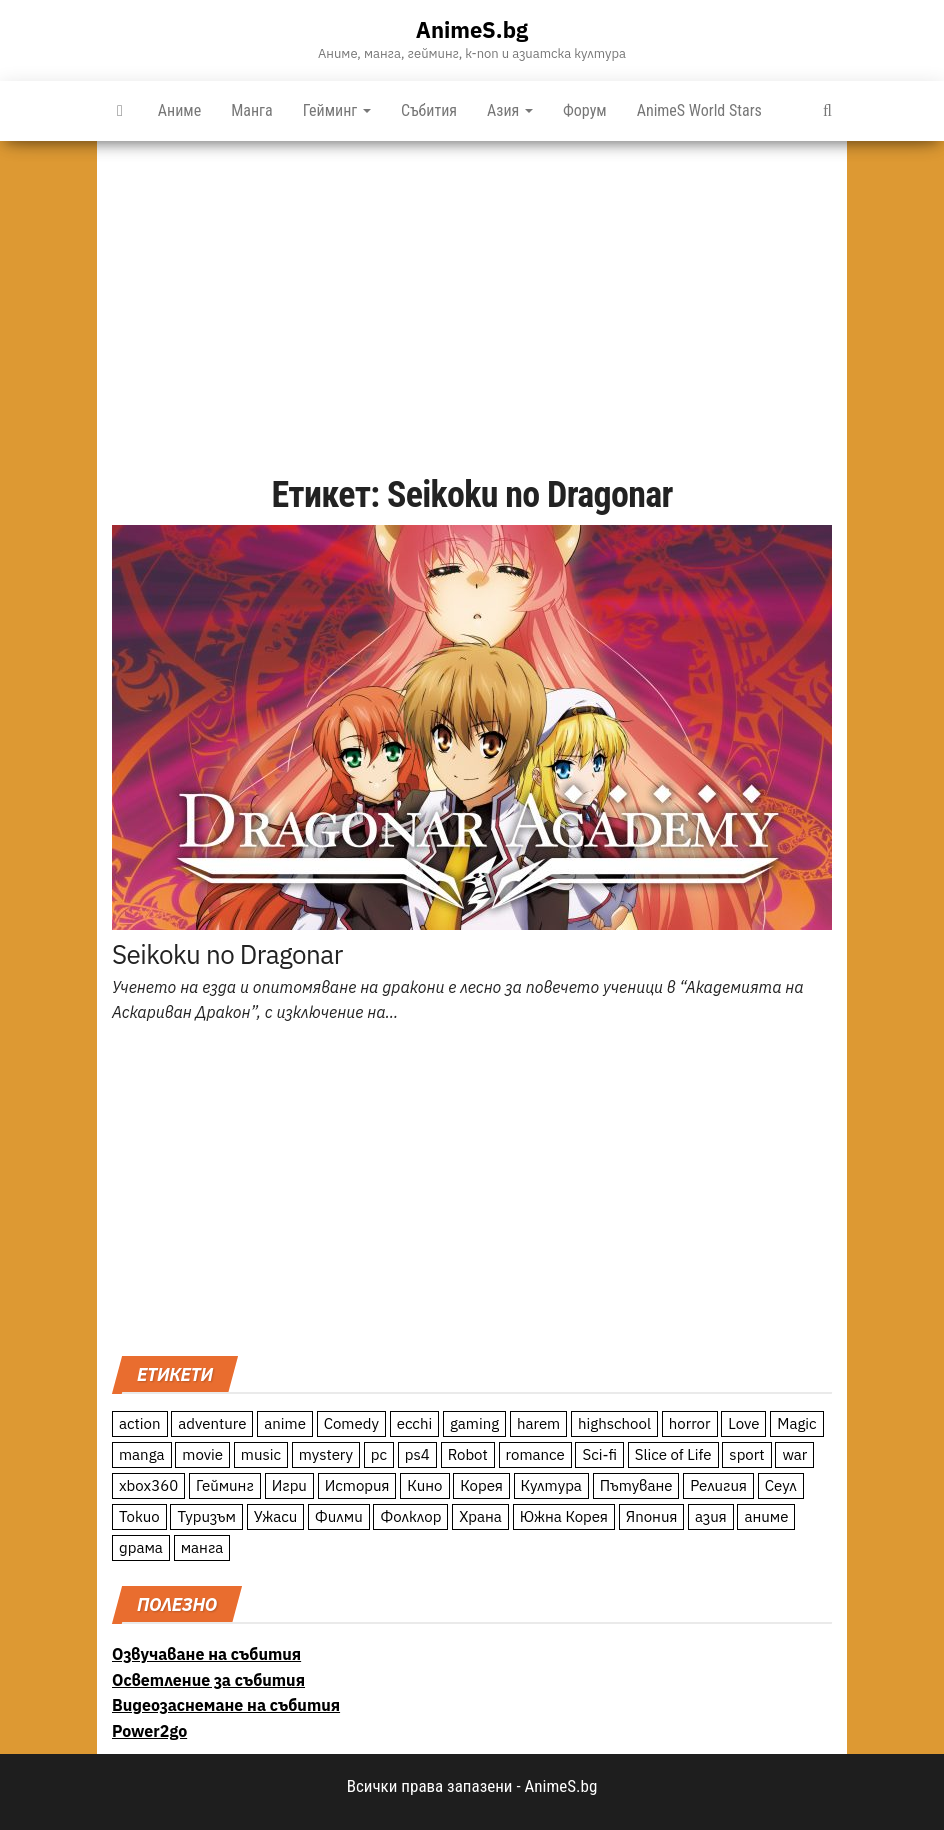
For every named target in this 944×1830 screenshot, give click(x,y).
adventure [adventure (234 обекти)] (212, 1423)
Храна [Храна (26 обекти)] (480, 1516)
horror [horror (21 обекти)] (690, 1423)
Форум (585, 110)
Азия (510, 110)
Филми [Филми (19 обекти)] (339, 1516)
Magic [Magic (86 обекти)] (796, 1423)
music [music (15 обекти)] (261, 1454)
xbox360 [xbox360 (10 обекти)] (148, 1485)
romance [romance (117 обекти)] (535, 1454)
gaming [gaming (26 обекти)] (474, 1423)
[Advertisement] (472, 291)
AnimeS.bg (472, 29)
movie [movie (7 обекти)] (202, 1454)
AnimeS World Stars (699, 110)
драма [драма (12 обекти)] (141, 1547)
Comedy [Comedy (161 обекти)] (351, 1423)
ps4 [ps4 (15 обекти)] (417, 1454)
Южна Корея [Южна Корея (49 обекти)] (564, 1516)
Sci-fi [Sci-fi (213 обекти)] (599, 1454)
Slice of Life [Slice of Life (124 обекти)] (673, 1454)
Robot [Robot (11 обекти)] (468, 1454)
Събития (429, 110)
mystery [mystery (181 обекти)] (326, 1454)
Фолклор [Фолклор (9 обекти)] (410, 1516)
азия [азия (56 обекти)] (711, 1516)
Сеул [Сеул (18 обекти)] (781, 1485)
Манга (252, 110)
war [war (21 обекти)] (794, 1454)
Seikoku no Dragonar (227, 954)
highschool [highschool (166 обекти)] (614, 1423)
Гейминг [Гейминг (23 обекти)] (225, 1485)
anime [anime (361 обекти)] (285, 1423)
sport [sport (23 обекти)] (746, 1454)
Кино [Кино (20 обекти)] (424, 1485)
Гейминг (337, 110)
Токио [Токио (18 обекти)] (139, 1516)
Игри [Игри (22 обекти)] (289, 1485)
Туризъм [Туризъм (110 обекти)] (206, 1516)
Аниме (179, 110)
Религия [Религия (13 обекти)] (718, 1485)
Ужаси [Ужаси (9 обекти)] (276, 1516)
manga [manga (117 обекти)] (142, 1454)
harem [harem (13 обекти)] (538, 1423)
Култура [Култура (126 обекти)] (551, 1485)
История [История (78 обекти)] (357, 1485)
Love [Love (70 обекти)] (743, 1423)
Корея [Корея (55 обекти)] (481, 1485)
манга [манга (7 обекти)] (202, 1547)
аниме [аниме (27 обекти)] (766, 1516)
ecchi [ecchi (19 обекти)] (415, 1423)
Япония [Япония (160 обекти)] (652, 1516)
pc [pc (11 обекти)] (379, 1454)
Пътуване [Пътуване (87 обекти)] (636, 1485)
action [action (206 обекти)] (140, 1423)
